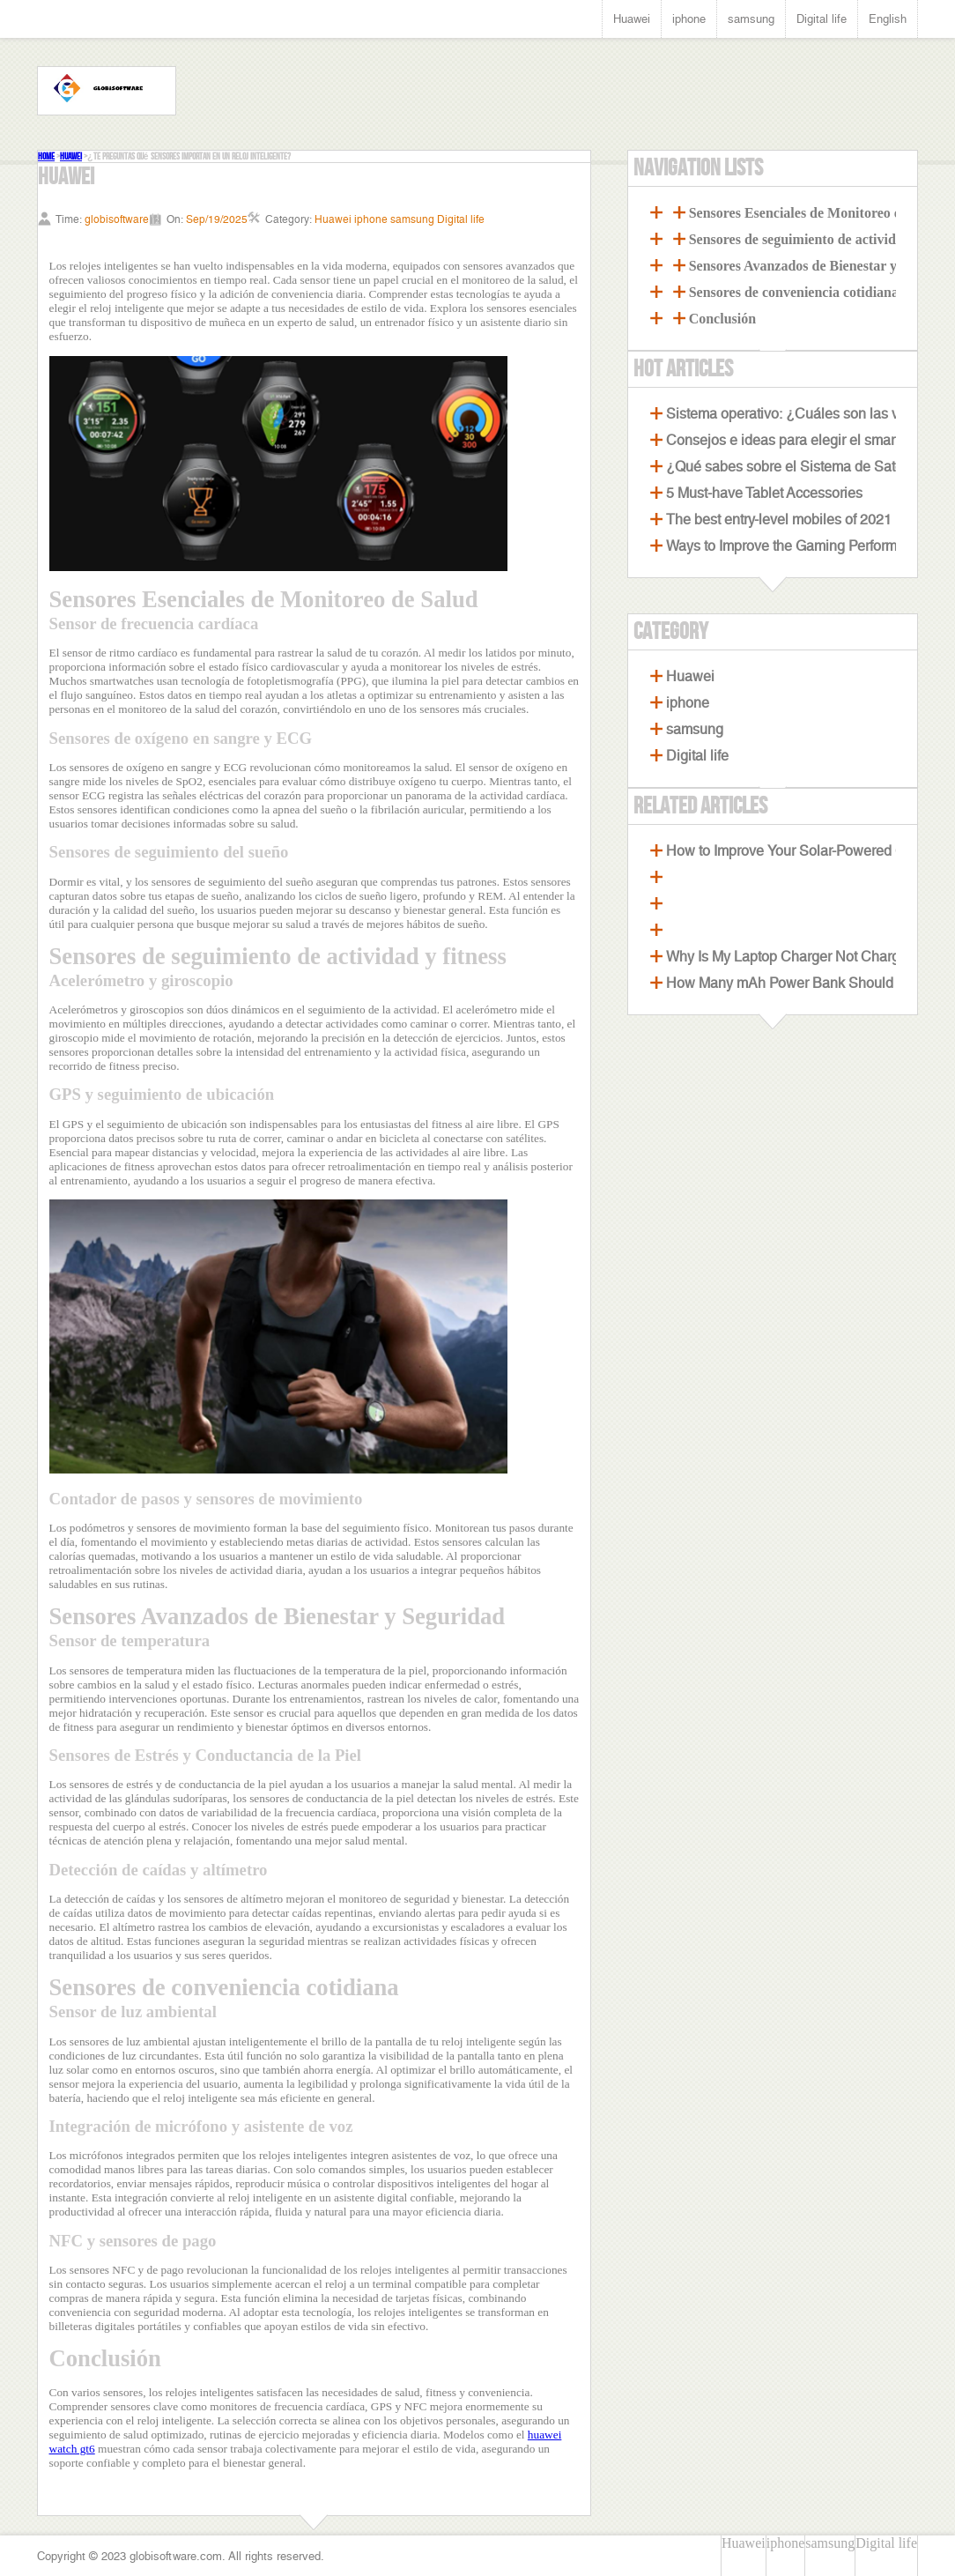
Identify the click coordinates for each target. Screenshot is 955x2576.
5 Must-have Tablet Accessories (764, 493)
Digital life (821, 19)
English (888, 19)
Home (46, 156)
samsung (751, 19)
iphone (689, 19)
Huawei (631, 19)
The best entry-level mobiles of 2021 (779, 519)
